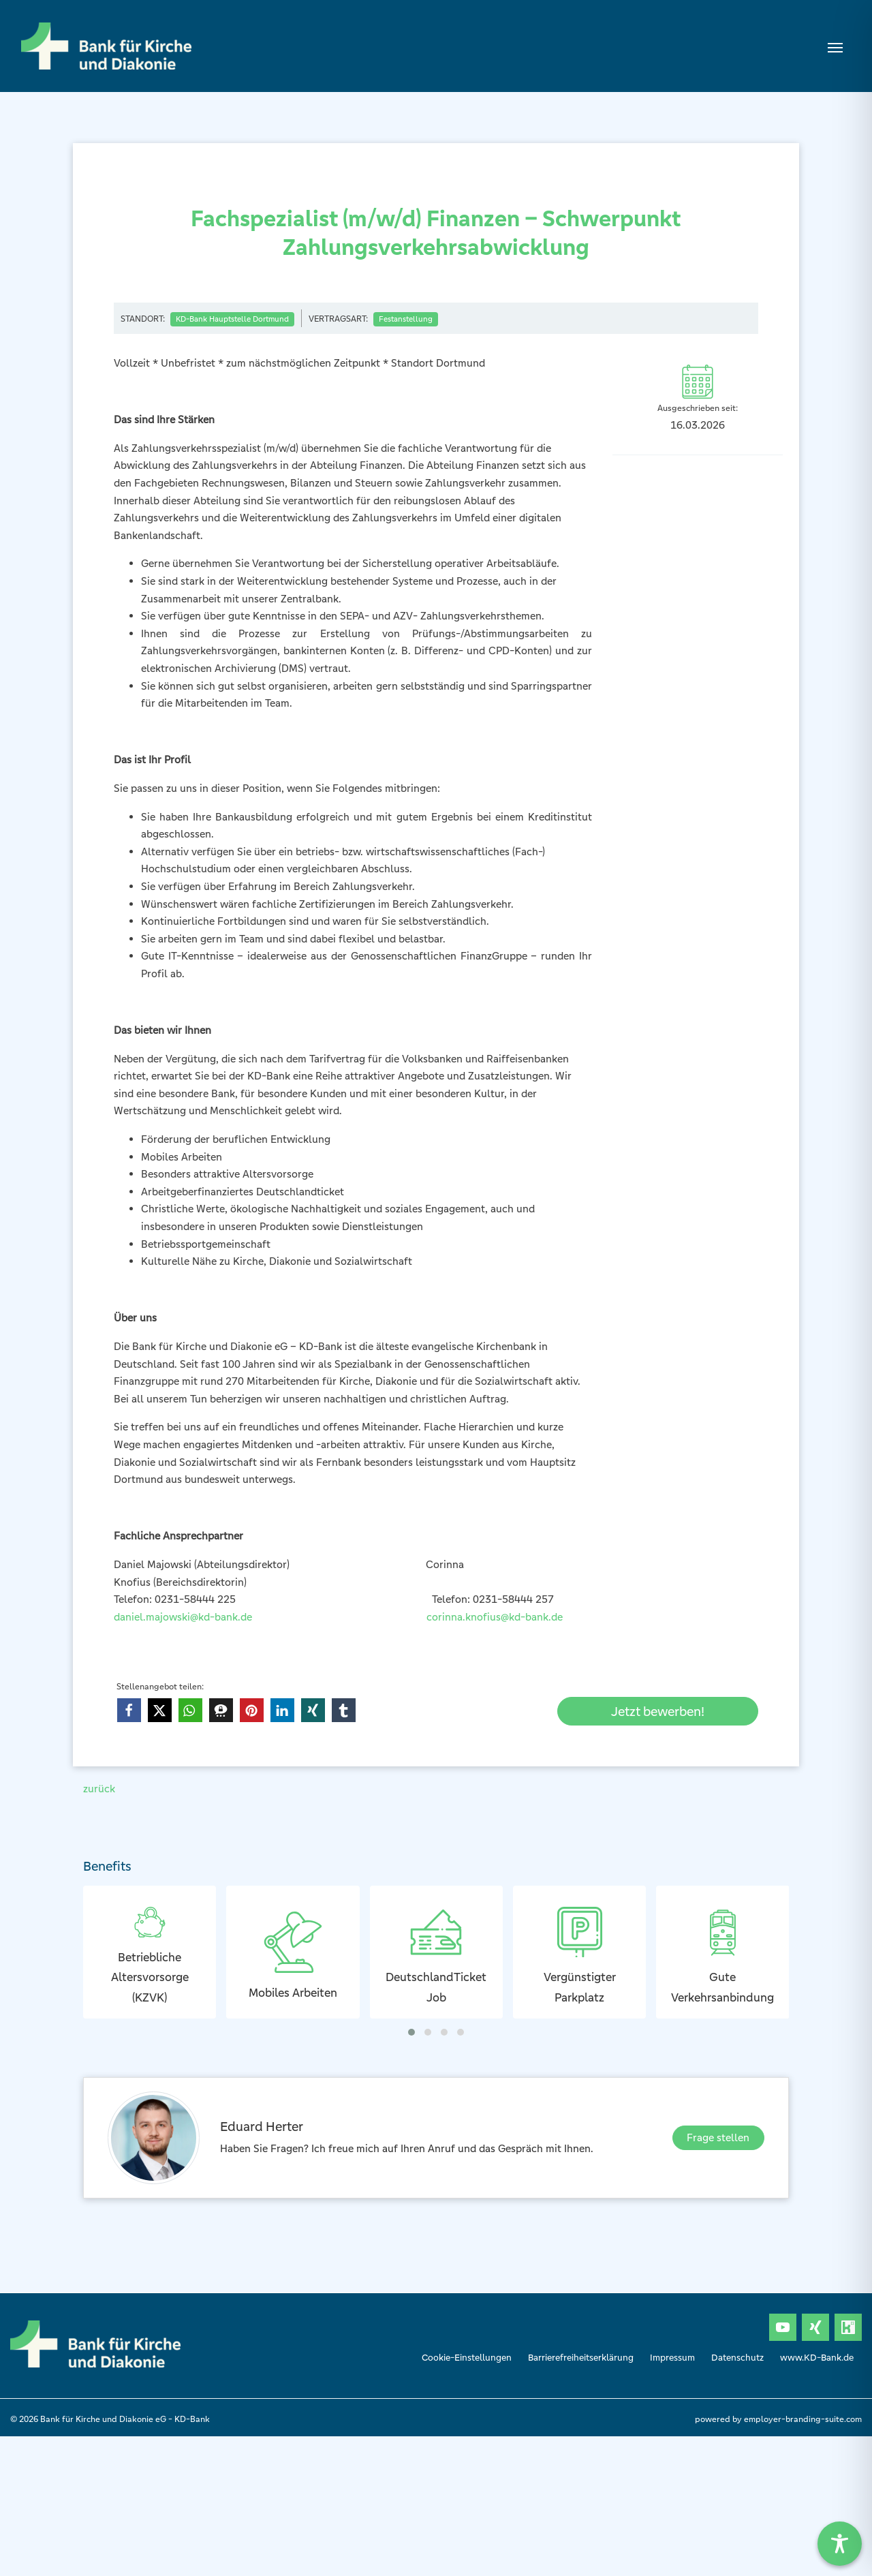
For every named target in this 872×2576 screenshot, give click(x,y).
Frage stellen (718, 2137)
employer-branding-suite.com (803, 2419)
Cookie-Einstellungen (467, 2357)
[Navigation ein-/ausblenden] (835, 46)
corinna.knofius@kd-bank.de (494, 1616)
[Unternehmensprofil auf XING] (815, 2327)
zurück (99, 1788)
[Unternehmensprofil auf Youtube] (782, 2327)
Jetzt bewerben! (657, 1711)
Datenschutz (737, 2357)
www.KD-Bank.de (817, 2357)
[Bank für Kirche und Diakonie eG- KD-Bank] (106, 46)
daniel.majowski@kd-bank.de (186, 1616)
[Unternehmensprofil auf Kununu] (848, 2327)
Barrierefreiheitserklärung (581, 2357)
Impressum (672, 2357)
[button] (129, 1710)
